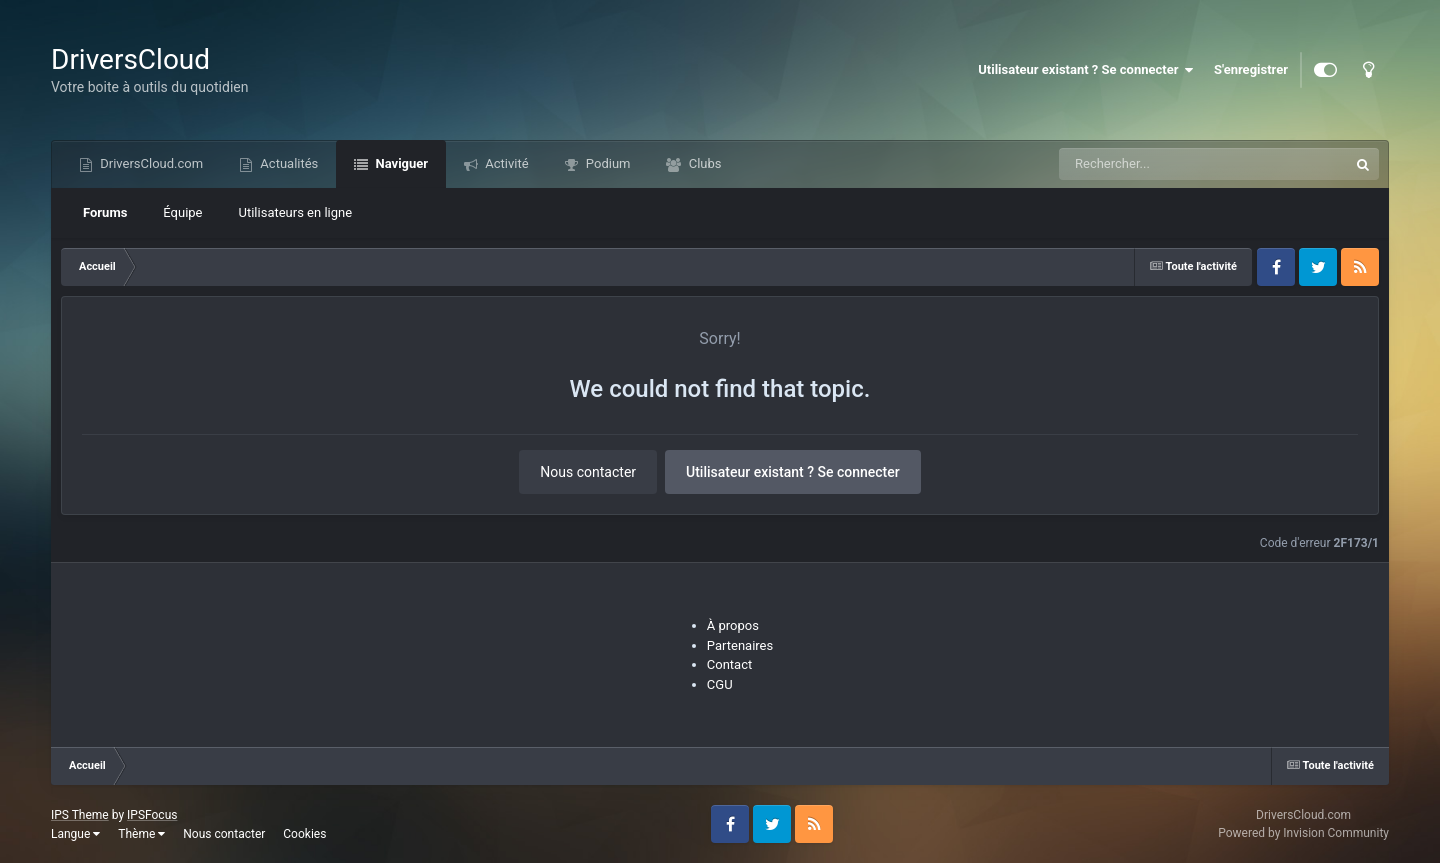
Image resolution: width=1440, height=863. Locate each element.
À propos (733, 625)
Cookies (304, 834)
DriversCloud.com (150, 163)
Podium (607, 163)
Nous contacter (588, 472)
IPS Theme (80, 815)
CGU (720, 684)
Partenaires (740, 645)
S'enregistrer (1251, 69)
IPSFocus (152, 815)
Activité (505, 163)
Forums (105, 212)
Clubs (703, 163)
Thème (141, 834)
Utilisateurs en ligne (296, 212)
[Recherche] (1163, 164)
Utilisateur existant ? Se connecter (1086, 70)
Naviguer (400, 163)
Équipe (182, 212)
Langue (75, 834)
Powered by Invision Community (1303, 833)
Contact (729, 664)
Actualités (287, 163)
